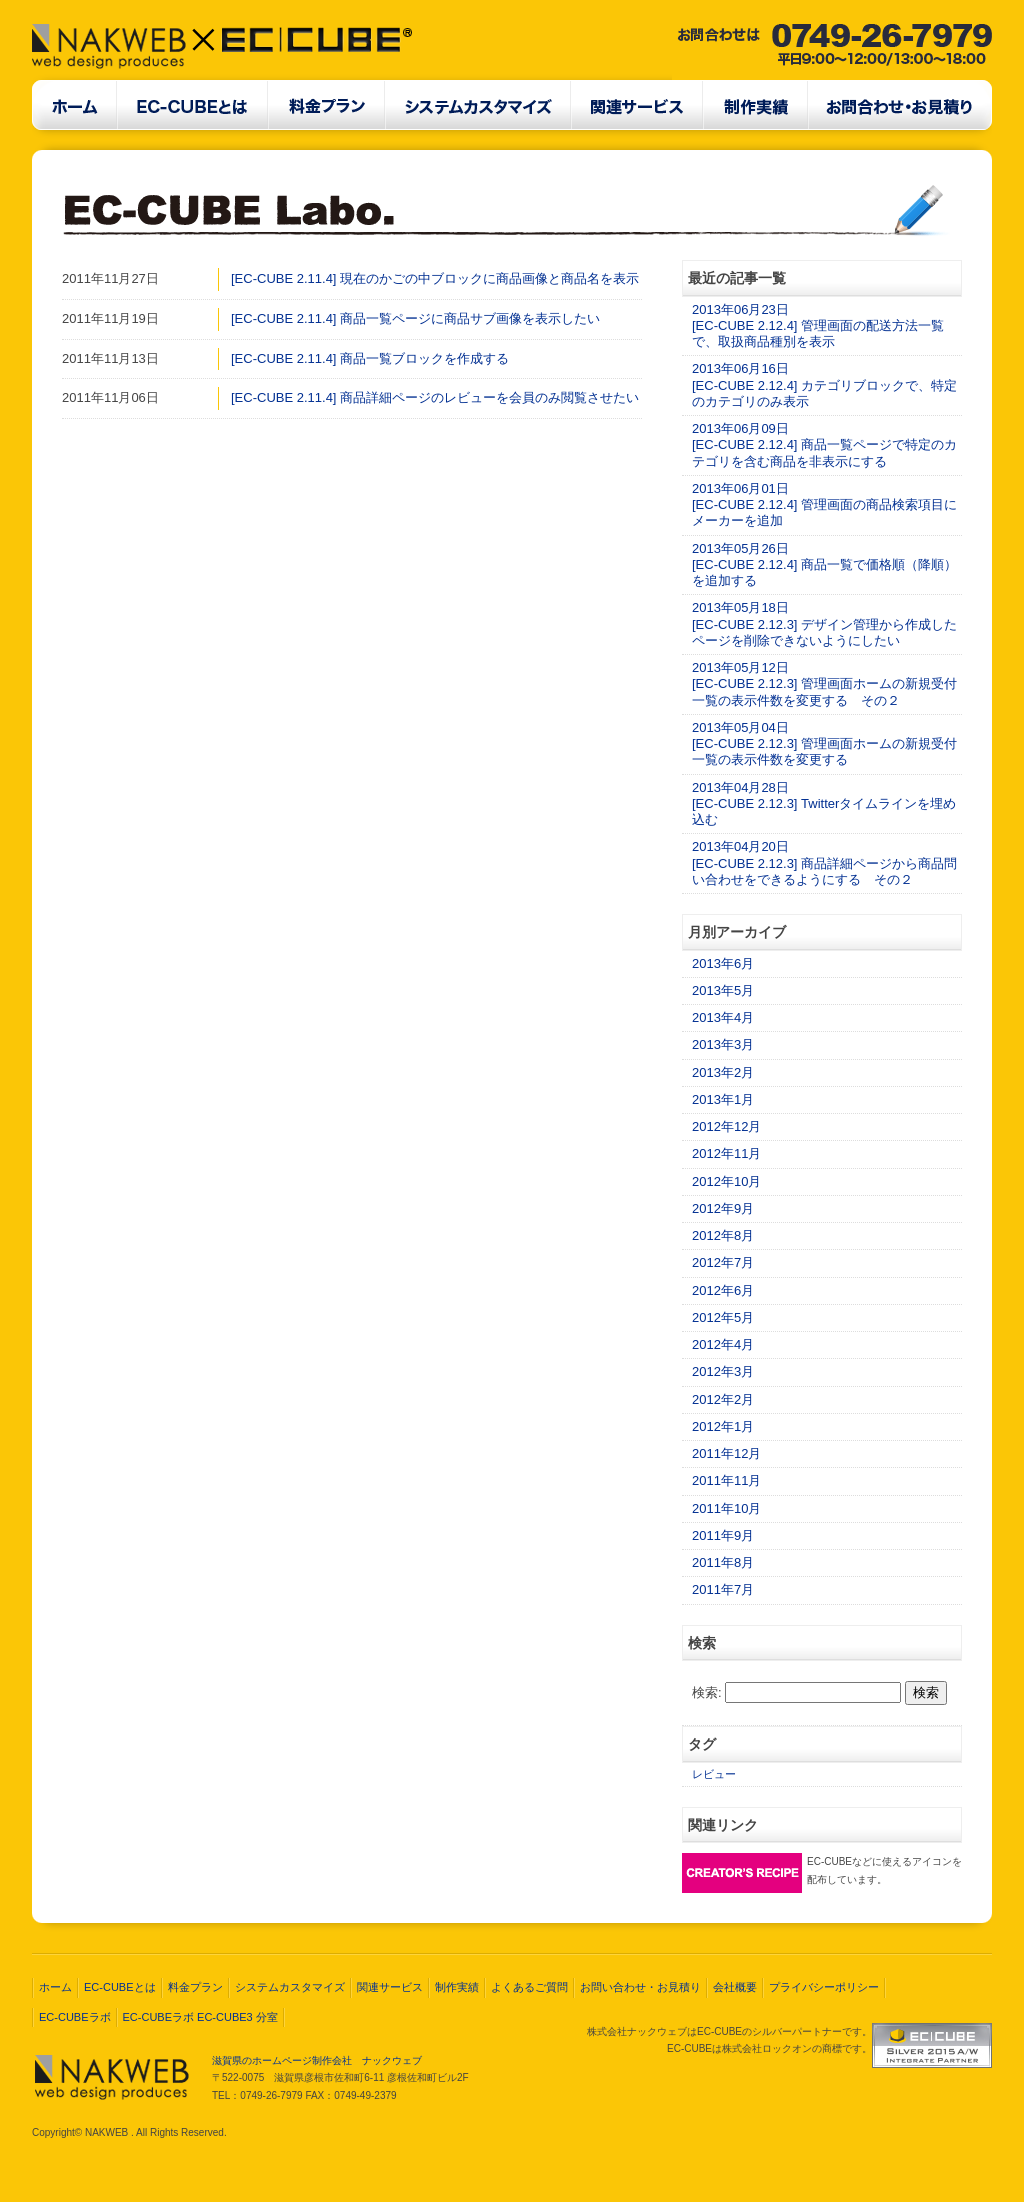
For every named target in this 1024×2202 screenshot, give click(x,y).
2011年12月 (726, 1453)
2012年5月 (723, 1317)
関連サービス (390, 1987)
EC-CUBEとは (120, 1987)
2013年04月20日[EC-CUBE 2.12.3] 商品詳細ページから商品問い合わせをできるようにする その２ (824, 863)
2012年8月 (723, 1235)
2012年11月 (726, 1153)
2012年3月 (723, 1371)
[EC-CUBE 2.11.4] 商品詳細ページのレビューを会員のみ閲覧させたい (435, 397)
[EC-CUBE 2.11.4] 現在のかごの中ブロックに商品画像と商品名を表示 (435, 278)
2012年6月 (723, 1290)
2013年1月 (723, 1099)
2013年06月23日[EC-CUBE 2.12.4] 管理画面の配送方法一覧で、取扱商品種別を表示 (818, 326)
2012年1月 (723, 1426)
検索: (707, 1692)
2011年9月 (723, 1535)
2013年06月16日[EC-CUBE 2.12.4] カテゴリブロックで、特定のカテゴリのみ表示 (824, 385)
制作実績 (457, 1987)
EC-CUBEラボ (75, 2017)
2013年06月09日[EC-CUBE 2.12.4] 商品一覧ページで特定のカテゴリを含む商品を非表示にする (824, 445)
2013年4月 (723, 1017)
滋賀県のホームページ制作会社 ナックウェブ (317, 2060)
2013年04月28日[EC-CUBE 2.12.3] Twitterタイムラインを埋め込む (824, 804)
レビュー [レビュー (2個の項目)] (714, 1774)
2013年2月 (723, 1072)
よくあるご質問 (529, 1987)
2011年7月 (723, 1589)
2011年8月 (723, 1562)
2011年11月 (726, 1480)
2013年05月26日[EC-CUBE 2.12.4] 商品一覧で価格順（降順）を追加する (824, 565)
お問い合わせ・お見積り (640, 1987)
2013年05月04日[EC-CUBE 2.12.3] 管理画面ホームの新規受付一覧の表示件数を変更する (824, 744)
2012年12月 (726, 1126)
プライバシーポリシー (824, 1987)
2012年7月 (723, 1262)
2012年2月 (723, 1399)
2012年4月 (723, 1344)
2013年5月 (723, 990)
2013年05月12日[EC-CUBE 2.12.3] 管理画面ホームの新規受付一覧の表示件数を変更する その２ (824, 684)
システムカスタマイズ (290, 1987)
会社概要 (735, 1987)
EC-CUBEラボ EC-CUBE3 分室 (200, 2017)
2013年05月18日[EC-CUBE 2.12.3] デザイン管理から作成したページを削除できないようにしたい (824, 624)
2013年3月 (723, 1044)
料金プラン (195, 1987)
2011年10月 (726, 1508)
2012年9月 (723, 1208)
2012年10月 (726, 1181)
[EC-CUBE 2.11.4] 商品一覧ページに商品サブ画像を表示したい (415, 318)
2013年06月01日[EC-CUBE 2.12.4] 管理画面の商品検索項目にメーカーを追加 (824, 505)
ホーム (55, 1987)
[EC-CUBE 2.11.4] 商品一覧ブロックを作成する (370, 358)
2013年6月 (723, 963)
